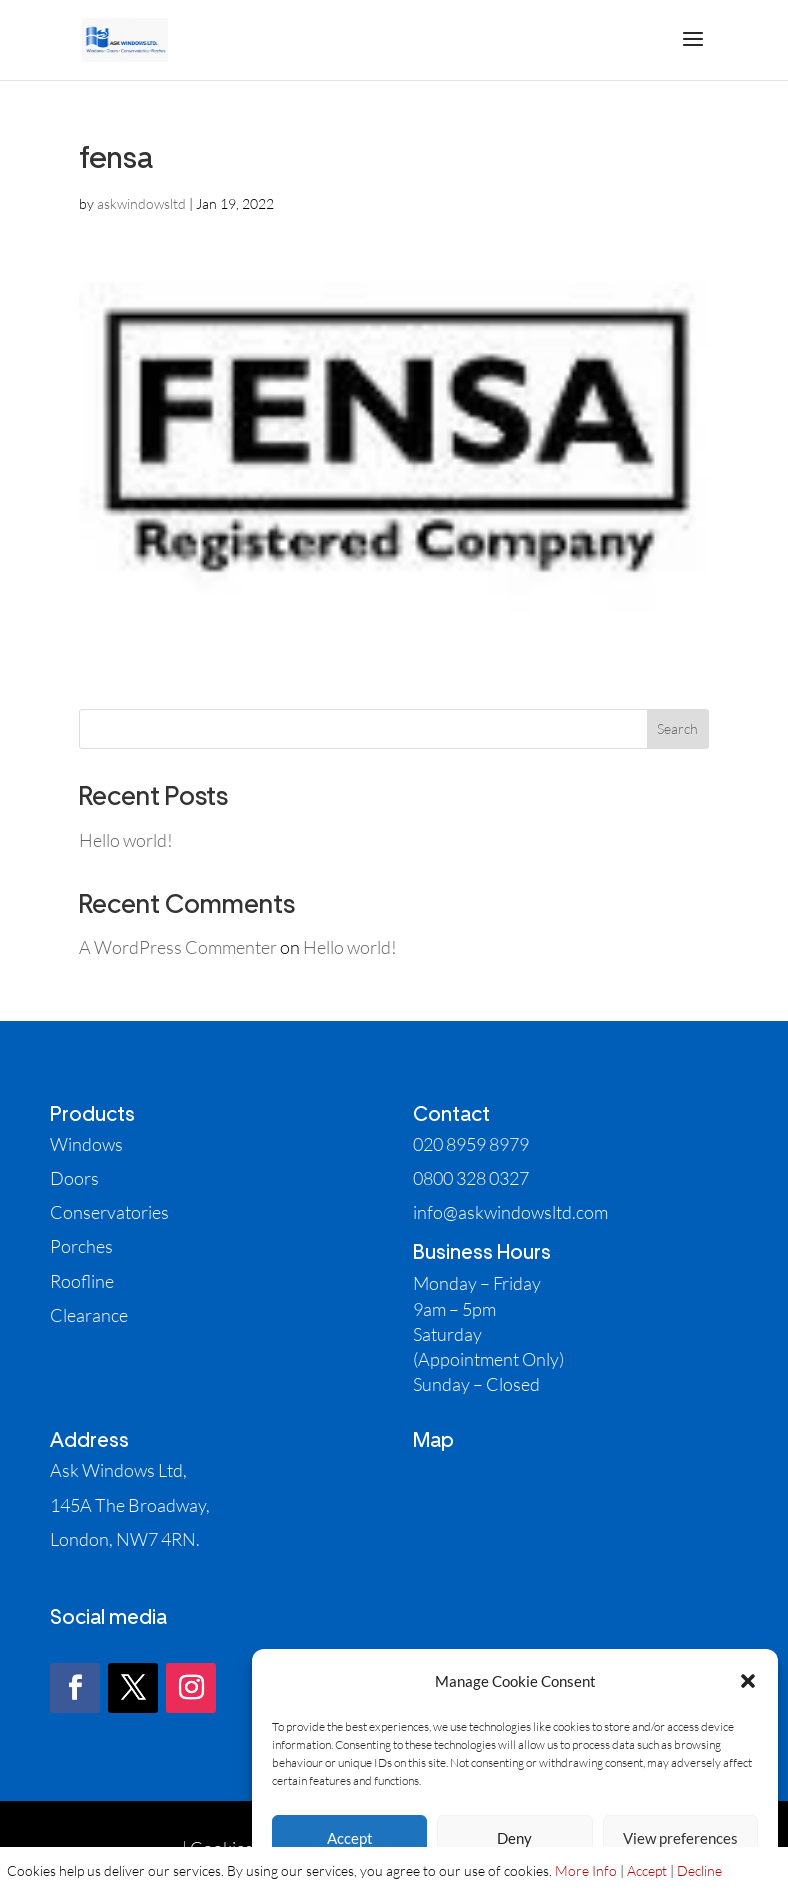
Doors (74, 1178)
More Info (586, 1870)
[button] (748, 1681)
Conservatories (109, 1212)
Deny (514, 1838)
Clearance (89, 1315)
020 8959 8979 (471, 1144)
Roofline (82, 1281)
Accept (350, 1838)
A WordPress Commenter (178, 947)
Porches (81, 1246)
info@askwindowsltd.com (510, 1212)
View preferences (680, 1838)
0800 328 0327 (471, 1178)
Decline (699, 1870)
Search (677, 728)
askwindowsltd (141, 203)
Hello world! (126, 840)
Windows (86, 1144)
